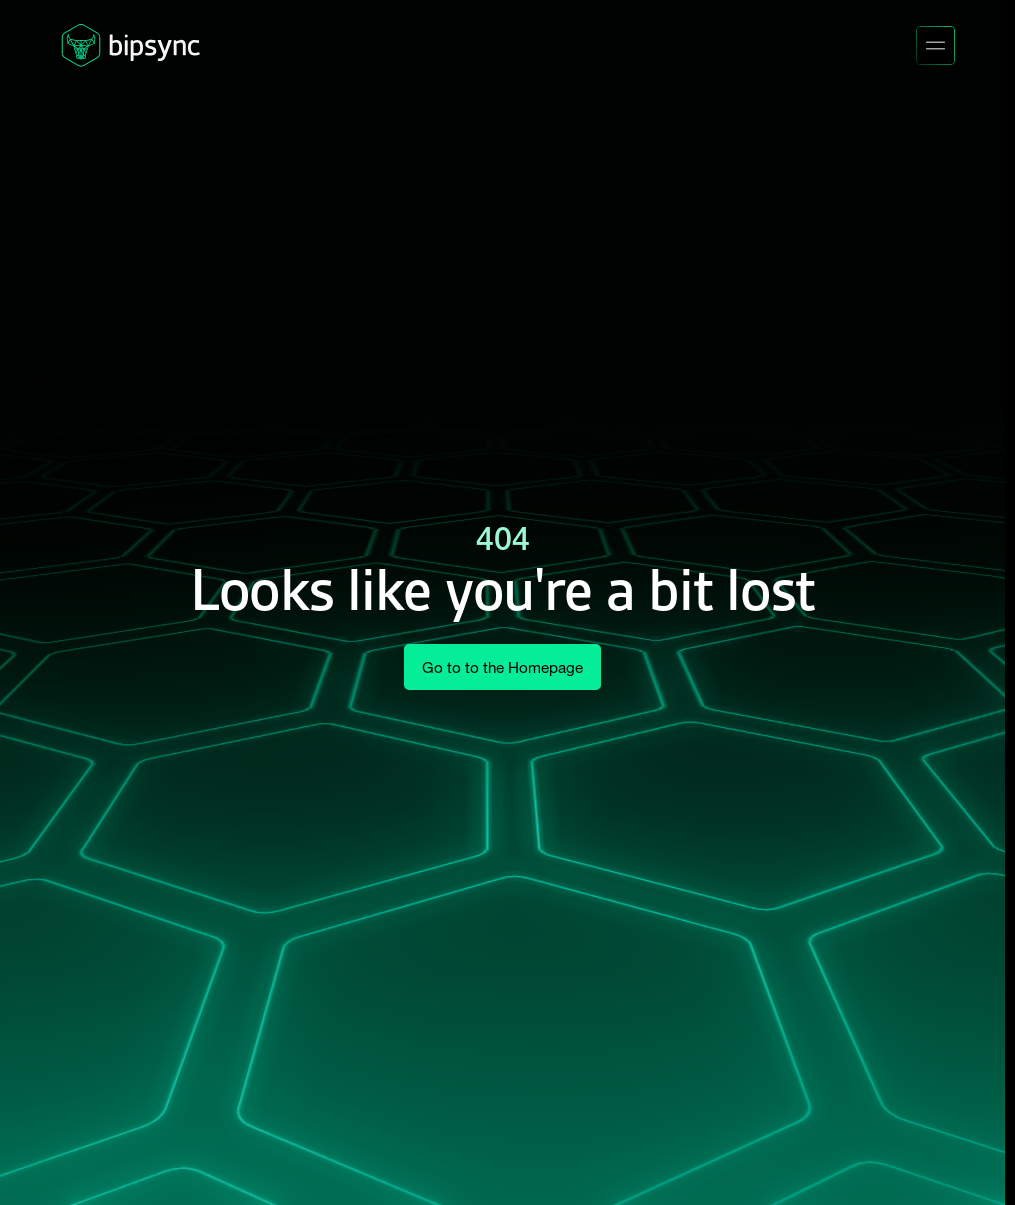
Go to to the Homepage (502, 667)
